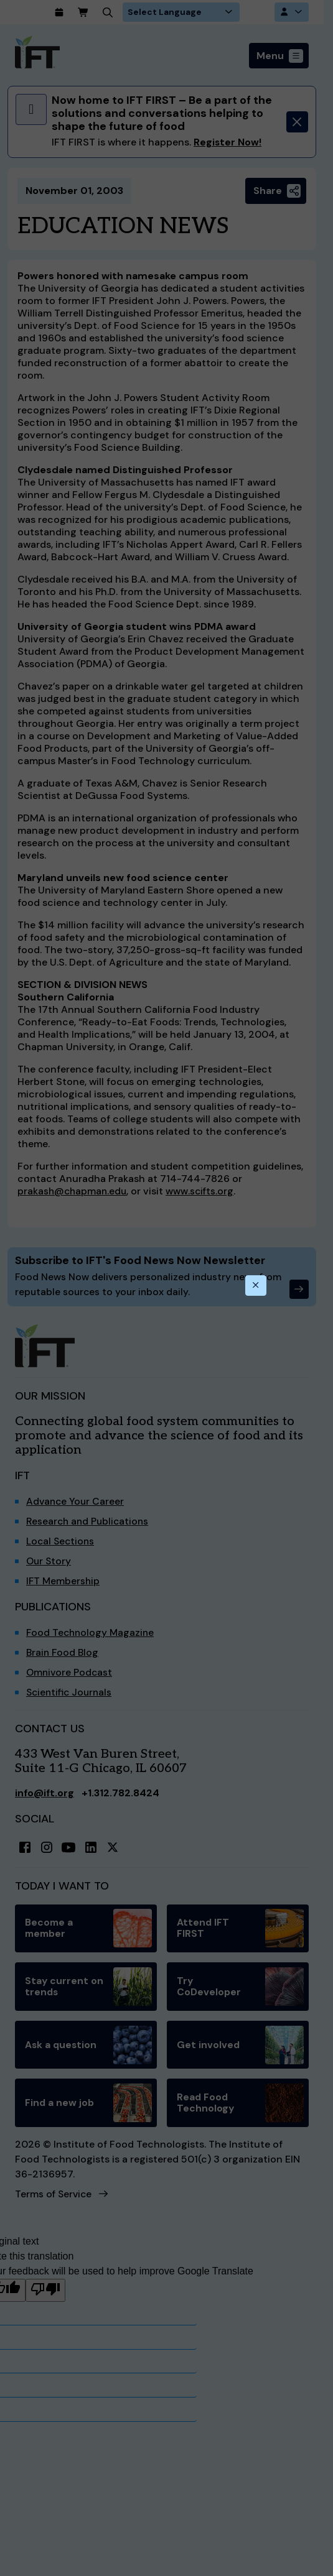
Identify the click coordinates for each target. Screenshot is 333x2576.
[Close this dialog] (255, 1285)
